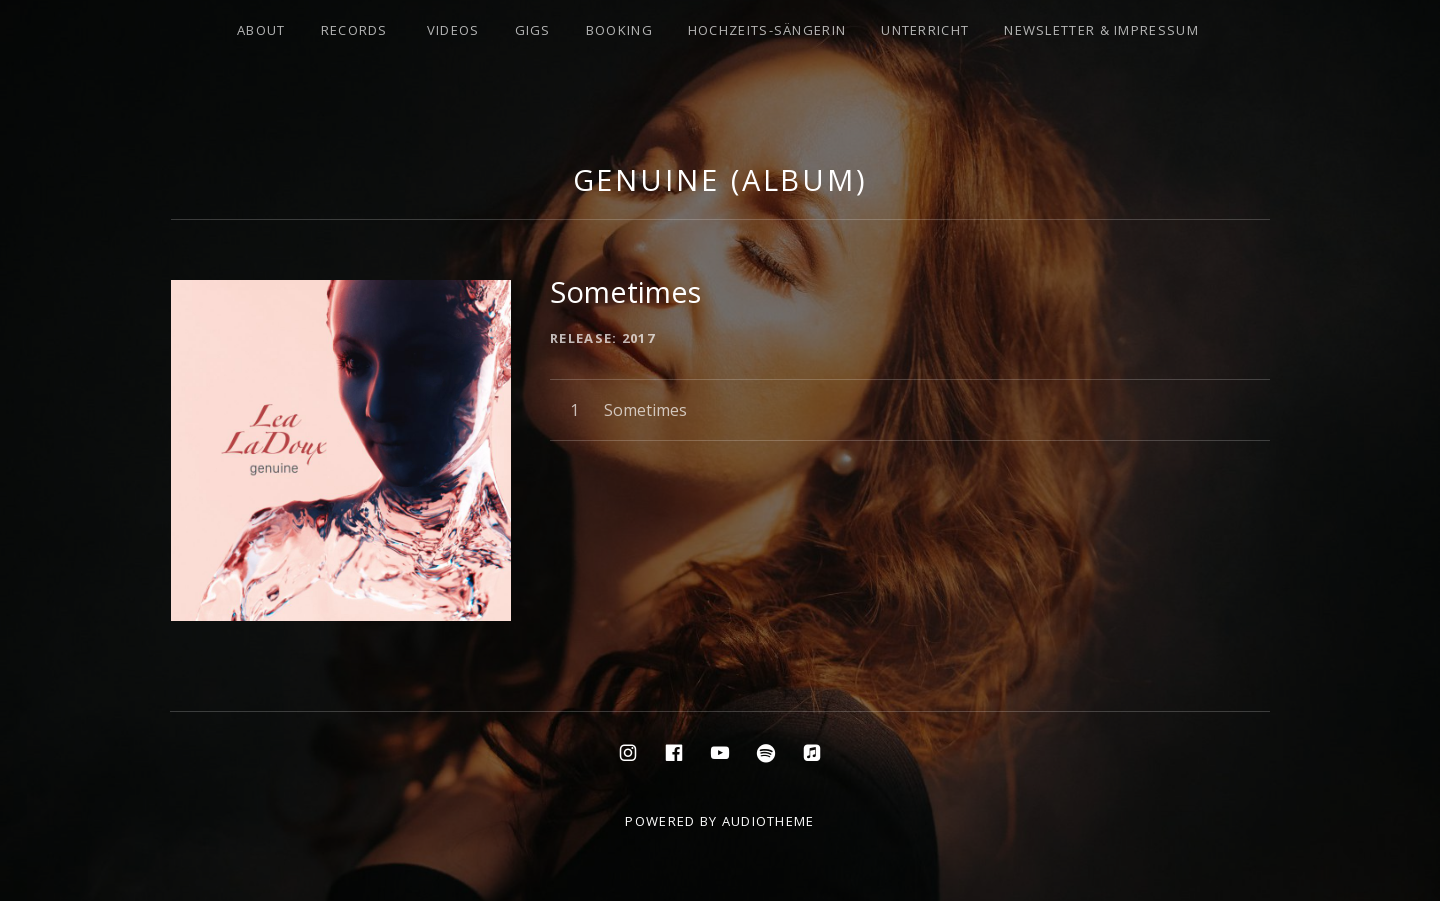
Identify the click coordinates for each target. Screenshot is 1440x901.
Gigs (533, 30)
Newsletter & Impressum (1101, 30)
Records (354, 30)
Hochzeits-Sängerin (767, 30)
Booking (619, 30)
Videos (453, 30)
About (261, 30)
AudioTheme (768, 821)
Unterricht (925, 30)
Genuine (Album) (721, 179)
